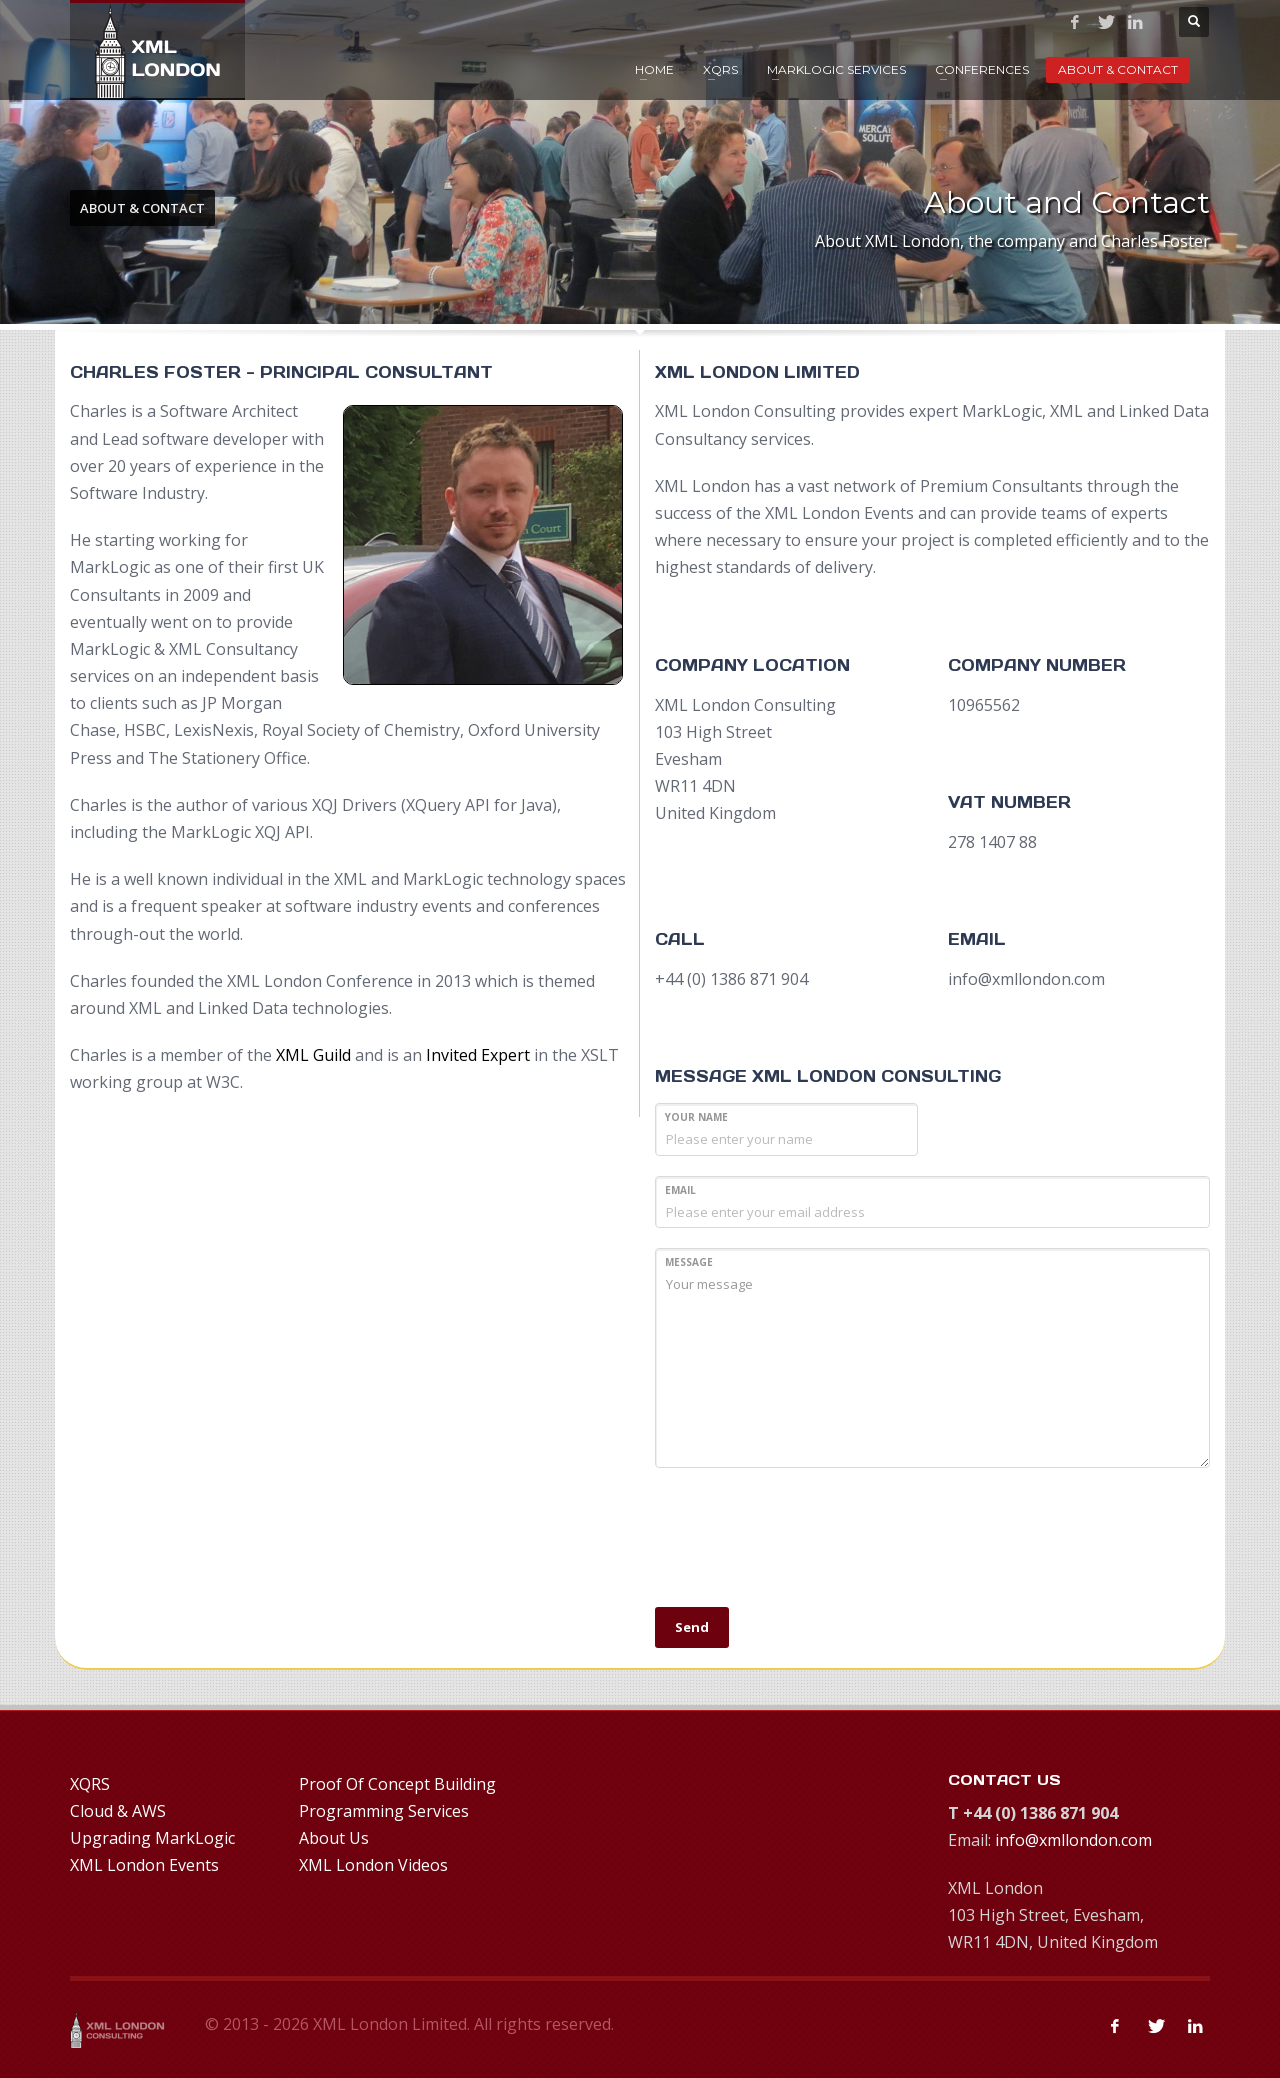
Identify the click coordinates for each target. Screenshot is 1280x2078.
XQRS (720, 69)
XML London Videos (373, 1865)
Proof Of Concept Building (397, 1784)
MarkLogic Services (836, 69)
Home (654, 69)
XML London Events (144, 1865)
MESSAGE (689, 1262)
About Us (334, 1838)
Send (692, 1627)
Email (680, 1190)
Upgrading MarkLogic (152, 1838)
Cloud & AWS (118, 1811)
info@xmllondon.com (1073, 1840)
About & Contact (1118, 69)
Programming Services (384, 1811)
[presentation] (807, 1548)
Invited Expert (478, 1055)
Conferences (982, 69)
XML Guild (313, 1055)
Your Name (696, 1117)
